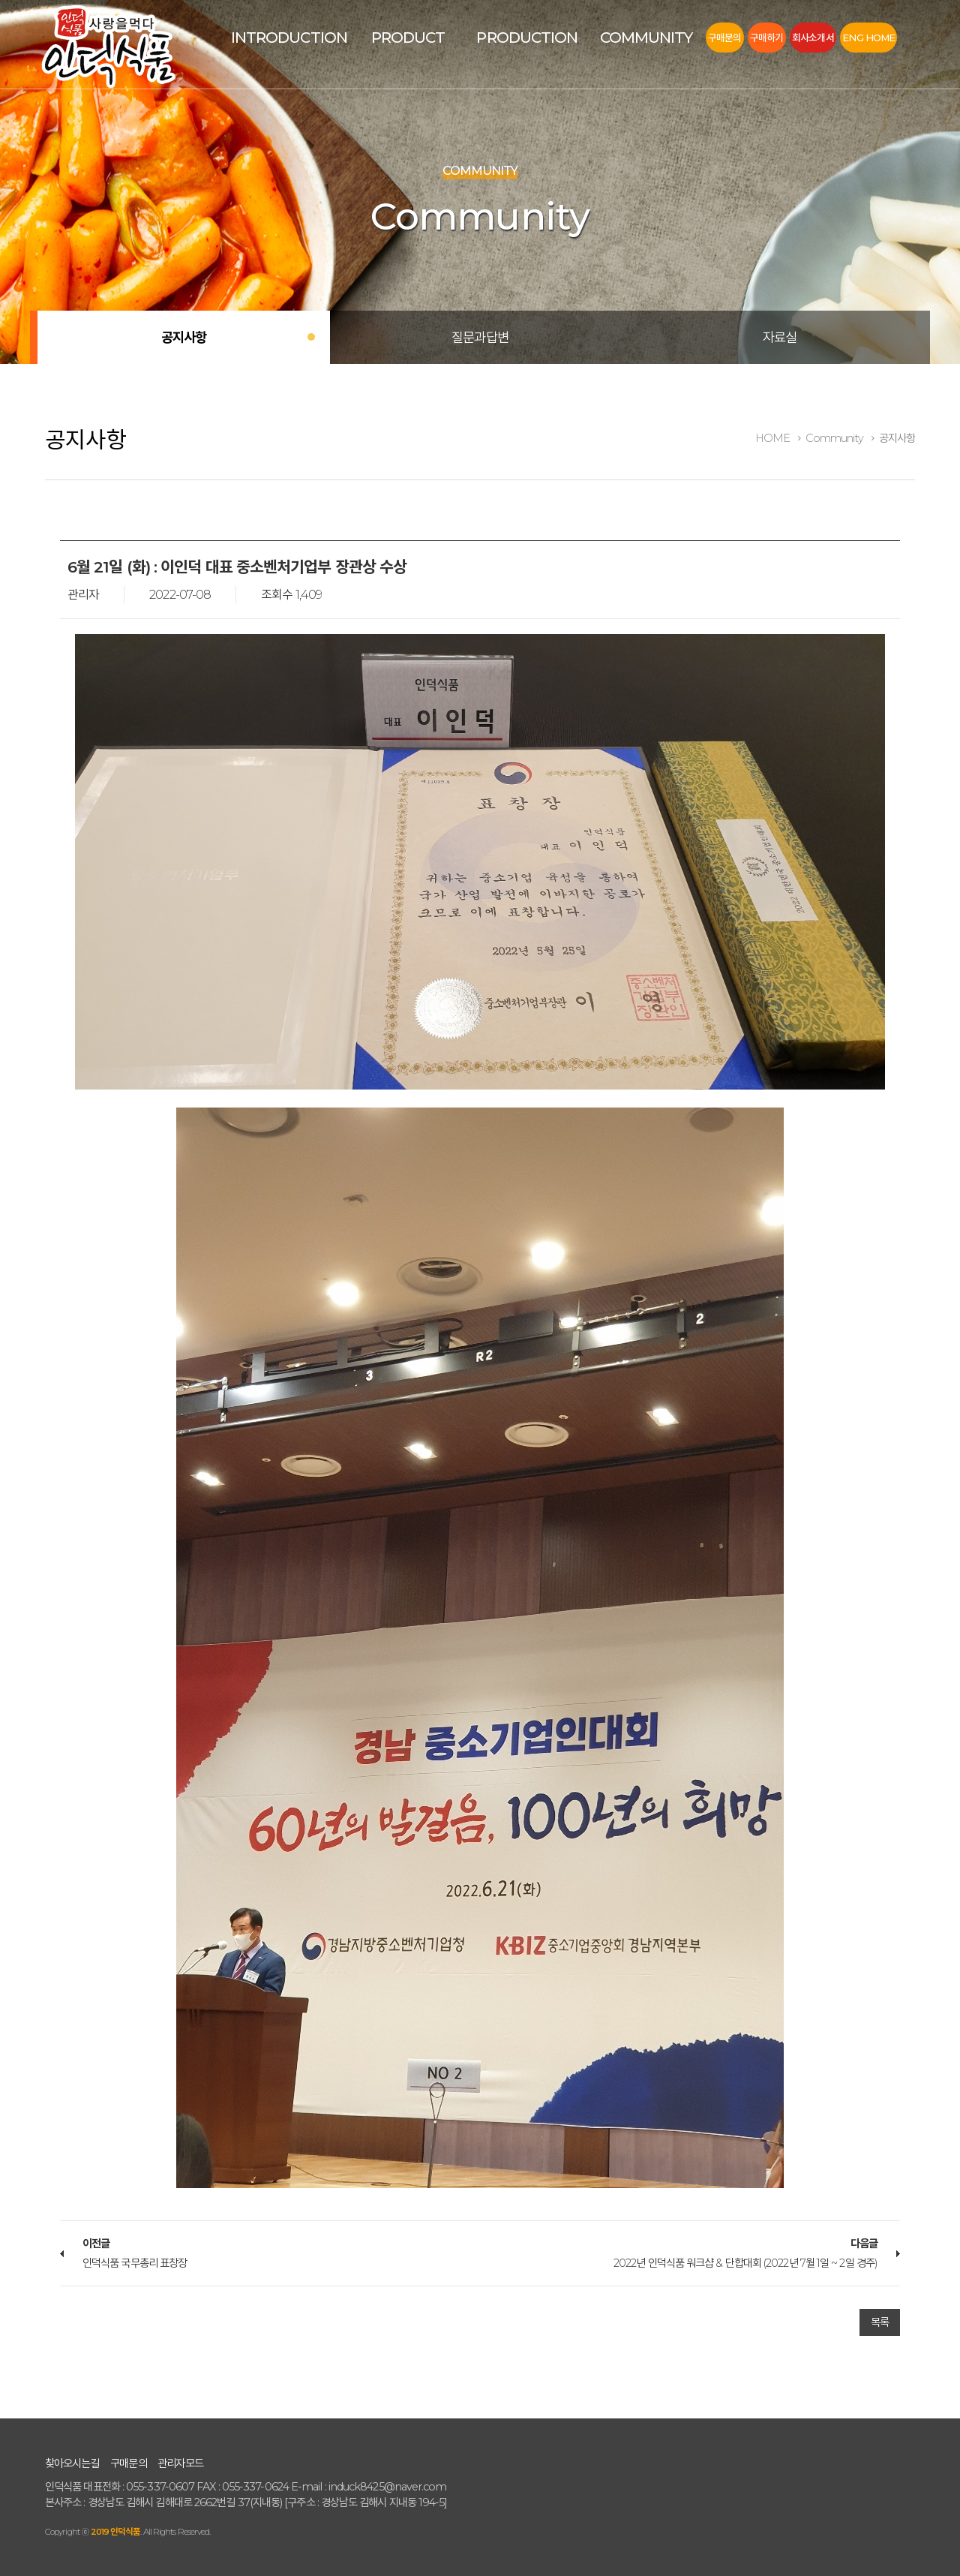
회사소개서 (812, 38)
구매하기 (766, 38)
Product (408, 38)
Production (527, 38)
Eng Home (868, 38)
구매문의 (724, 38)
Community (646, 38)
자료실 (779, 337)
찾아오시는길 (72, 2463)
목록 (880, 2322)
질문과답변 (480, 337)
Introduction (289, 38)
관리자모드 (180, 2463)
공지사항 (183, 337)
